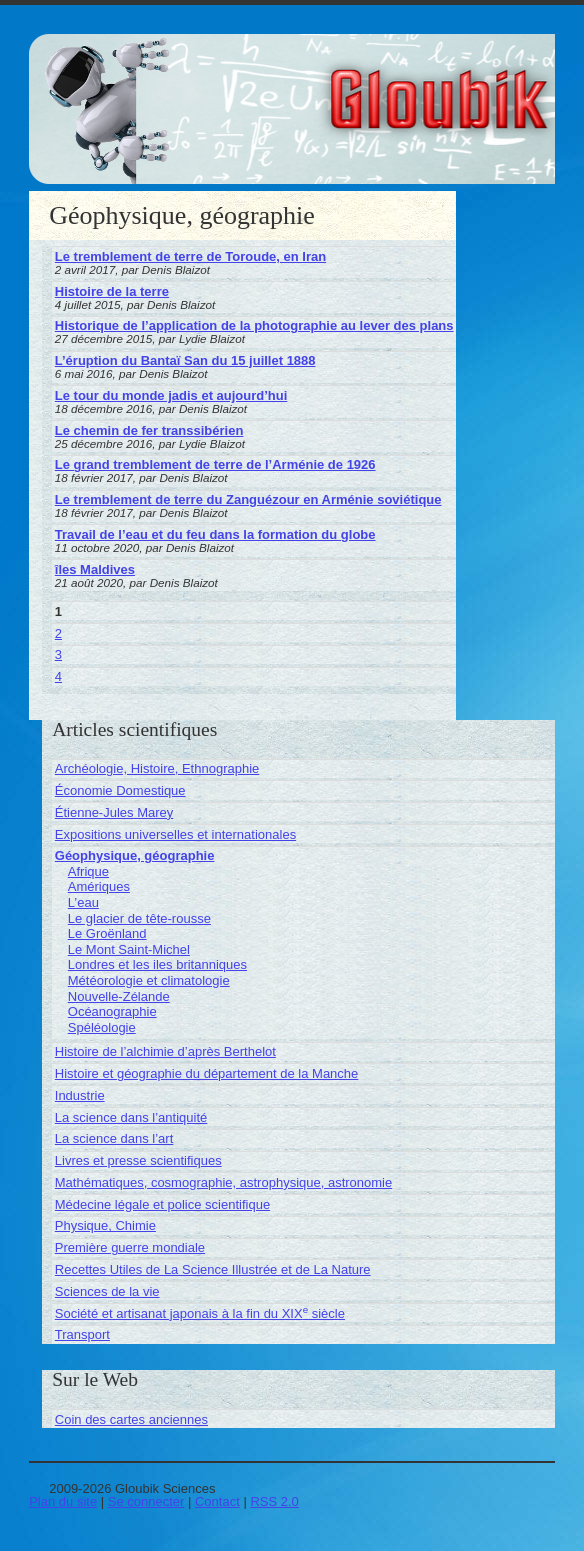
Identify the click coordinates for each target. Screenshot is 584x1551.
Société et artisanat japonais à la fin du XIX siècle (200, 1313)
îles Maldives (95, 569)
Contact (217, 1501)
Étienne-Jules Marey (114, 812)
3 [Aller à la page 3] (58, 654)
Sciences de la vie (107, 1291)
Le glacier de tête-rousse (139, 918)
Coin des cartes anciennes (131, 1419)
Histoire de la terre (112, 291)
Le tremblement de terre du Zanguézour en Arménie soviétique (248, 499)
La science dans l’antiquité (131, 1117)
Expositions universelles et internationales (175, 834)
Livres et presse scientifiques (138, 1160)
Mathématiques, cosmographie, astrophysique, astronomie (223, 1182)
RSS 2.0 (274, 1501)
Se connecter (146, 1501)
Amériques (99, 886)
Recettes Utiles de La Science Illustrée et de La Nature (213, 1269)
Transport (82, 1334)
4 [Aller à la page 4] (58, 676)
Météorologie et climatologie (149, 980)
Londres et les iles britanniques (157, 964)
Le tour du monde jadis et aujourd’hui (171, 395)
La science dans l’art (114, 1138)
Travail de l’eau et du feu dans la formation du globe (215, 534)
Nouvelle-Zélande (119, 996)
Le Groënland (107, 933)
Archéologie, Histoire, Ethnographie (157, 768)
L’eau (83, 902)
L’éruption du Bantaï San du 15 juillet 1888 (185, 360)
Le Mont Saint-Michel (129, 949)
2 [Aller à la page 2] (58, 633)
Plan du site (63, 1501)
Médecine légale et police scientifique (162, 1204)
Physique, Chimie (105, 1225)
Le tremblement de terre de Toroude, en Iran (190, 256)
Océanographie (112, 1011)
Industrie (80, 1095)
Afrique (88, 871)
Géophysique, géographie (135, 855)
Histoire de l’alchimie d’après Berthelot (165, 1051)
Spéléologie (102, 1027)
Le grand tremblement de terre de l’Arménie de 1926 (215, 464)
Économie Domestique (120, 790)
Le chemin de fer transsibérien (149, 430)
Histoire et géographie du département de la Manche (207, 1073)
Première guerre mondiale (130, 1247)
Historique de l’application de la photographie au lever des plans (254, 325)
